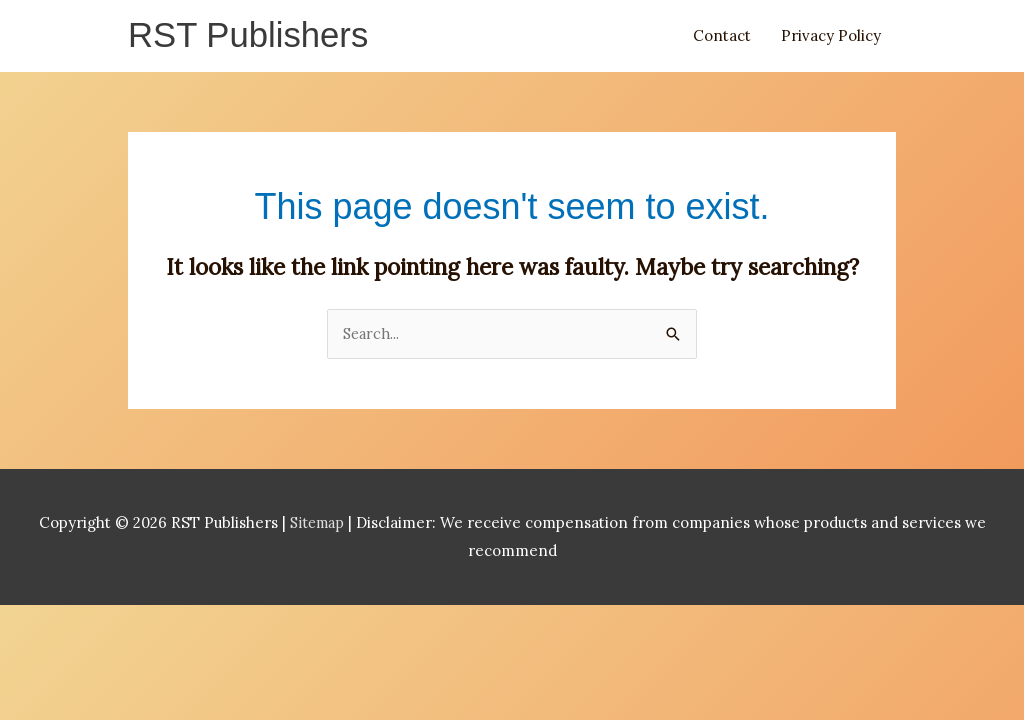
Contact (722, 36)
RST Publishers (252, 36)
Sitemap (318, 525)
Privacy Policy (831, 36)
